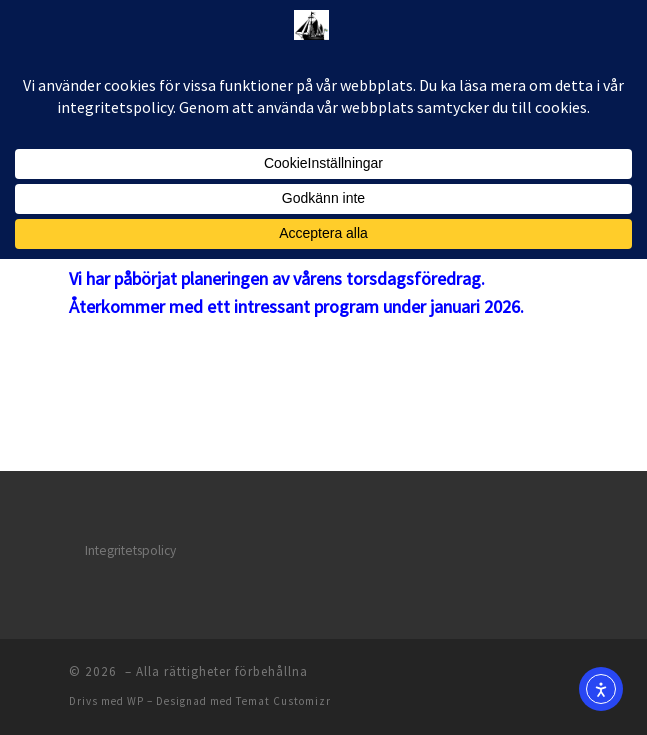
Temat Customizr (283, 701)
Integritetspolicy (130, 550)
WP (135, 701)
